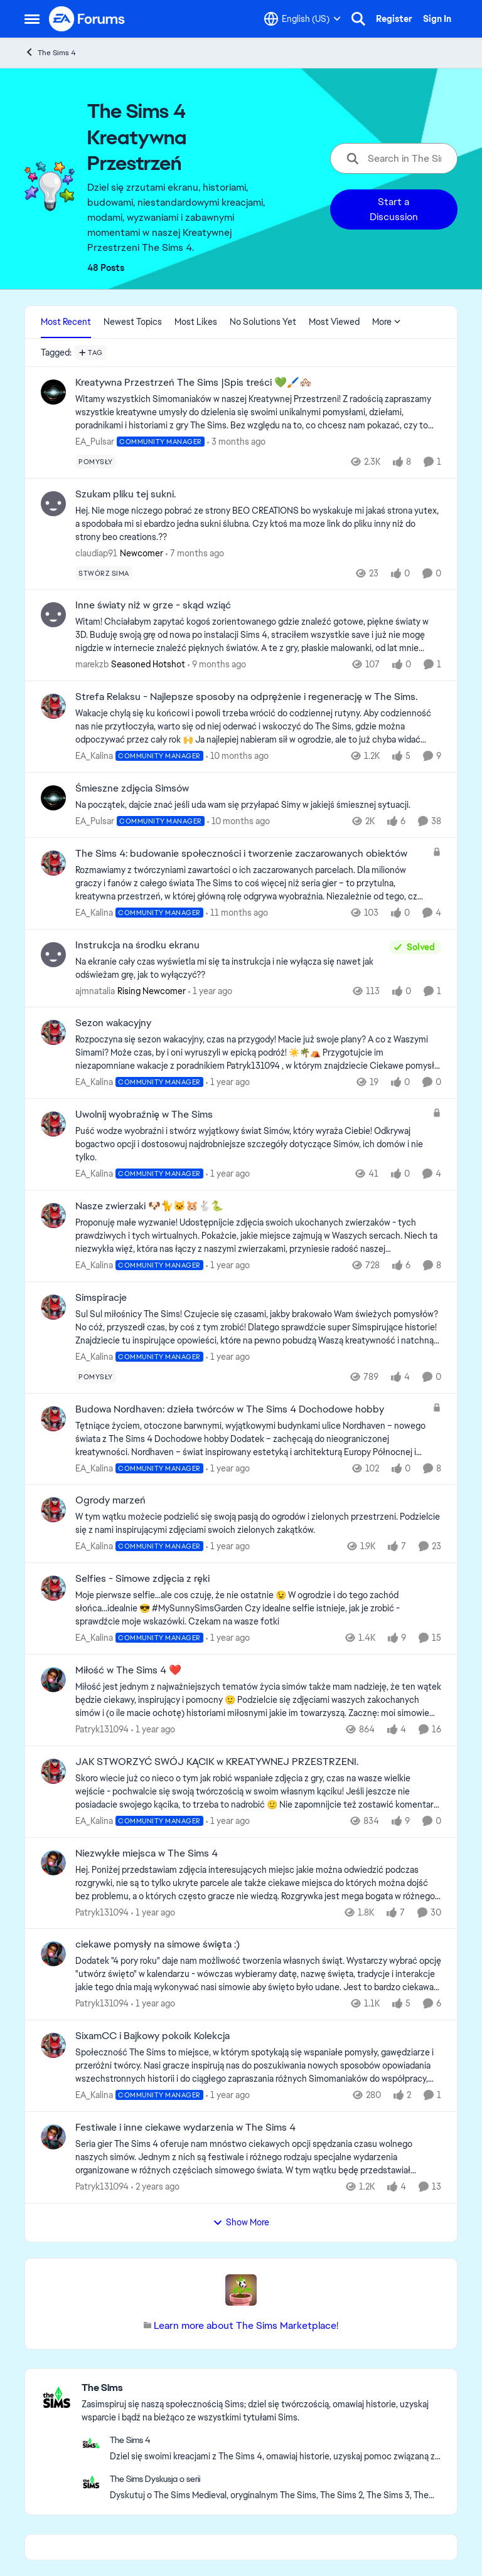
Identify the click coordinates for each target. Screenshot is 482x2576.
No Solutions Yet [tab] (263, 321)
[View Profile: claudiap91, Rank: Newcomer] (53, 503)
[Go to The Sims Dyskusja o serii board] (91, 2482)
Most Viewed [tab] (334, 321)
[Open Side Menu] (32, 18)
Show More (241, 2222)
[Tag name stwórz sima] (103, 573)
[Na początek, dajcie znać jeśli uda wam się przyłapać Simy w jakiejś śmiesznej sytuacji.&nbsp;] (258, 805)
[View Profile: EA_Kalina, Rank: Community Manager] (53, 706)
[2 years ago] (155, 2186)
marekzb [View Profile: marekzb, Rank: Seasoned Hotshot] (92, 664)
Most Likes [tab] (195, 321)
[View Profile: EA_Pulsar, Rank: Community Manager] (53, 392)
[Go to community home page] (87, 18)
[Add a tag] (91, 352)
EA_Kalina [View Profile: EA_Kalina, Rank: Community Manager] (94, 755)
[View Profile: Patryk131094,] (53, 1679)
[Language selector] (302, 18)
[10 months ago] (237, 756)
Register (394, 18)
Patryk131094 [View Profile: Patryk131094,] (102, 1729)
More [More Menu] (386, 321)
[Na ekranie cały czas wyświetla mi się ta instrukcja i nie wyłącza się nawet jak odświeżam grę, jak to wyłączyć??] (229, 968)
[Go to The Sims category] (56, 2397)
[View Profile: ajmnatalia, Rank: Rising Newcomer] (53, 954)
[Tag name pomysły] (95, 462)
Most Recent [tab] (66, 321)
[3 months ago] (236, 441)
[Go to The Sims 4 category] (91, 2443)
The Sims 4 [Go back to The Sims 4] (50, 52)
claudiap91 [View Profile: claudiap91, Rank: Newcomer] (96, 552)
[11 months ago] (237, 913)
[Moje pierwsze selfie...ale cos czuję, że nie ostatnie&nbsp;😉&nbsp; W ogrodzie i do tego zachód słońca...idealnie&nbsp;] (258, 1608)
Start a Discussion (394, 209)
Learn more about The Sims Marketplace (245, 2325)
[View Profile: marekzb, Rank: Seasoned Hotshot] (53, 614)
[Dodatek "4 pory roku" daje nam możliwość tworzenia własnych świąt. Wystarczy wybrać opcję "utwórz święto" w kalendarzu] (258, 1974)
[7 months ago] (195, 552)
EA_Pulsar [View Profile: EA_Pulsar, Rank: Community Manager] (94, 441)
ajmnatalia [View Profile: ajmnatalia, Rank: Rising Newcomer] (95, 990)
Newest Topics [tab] (133, 321)
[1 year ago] (210, 990)
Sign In (437, 18)
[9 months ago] (217, 664)
